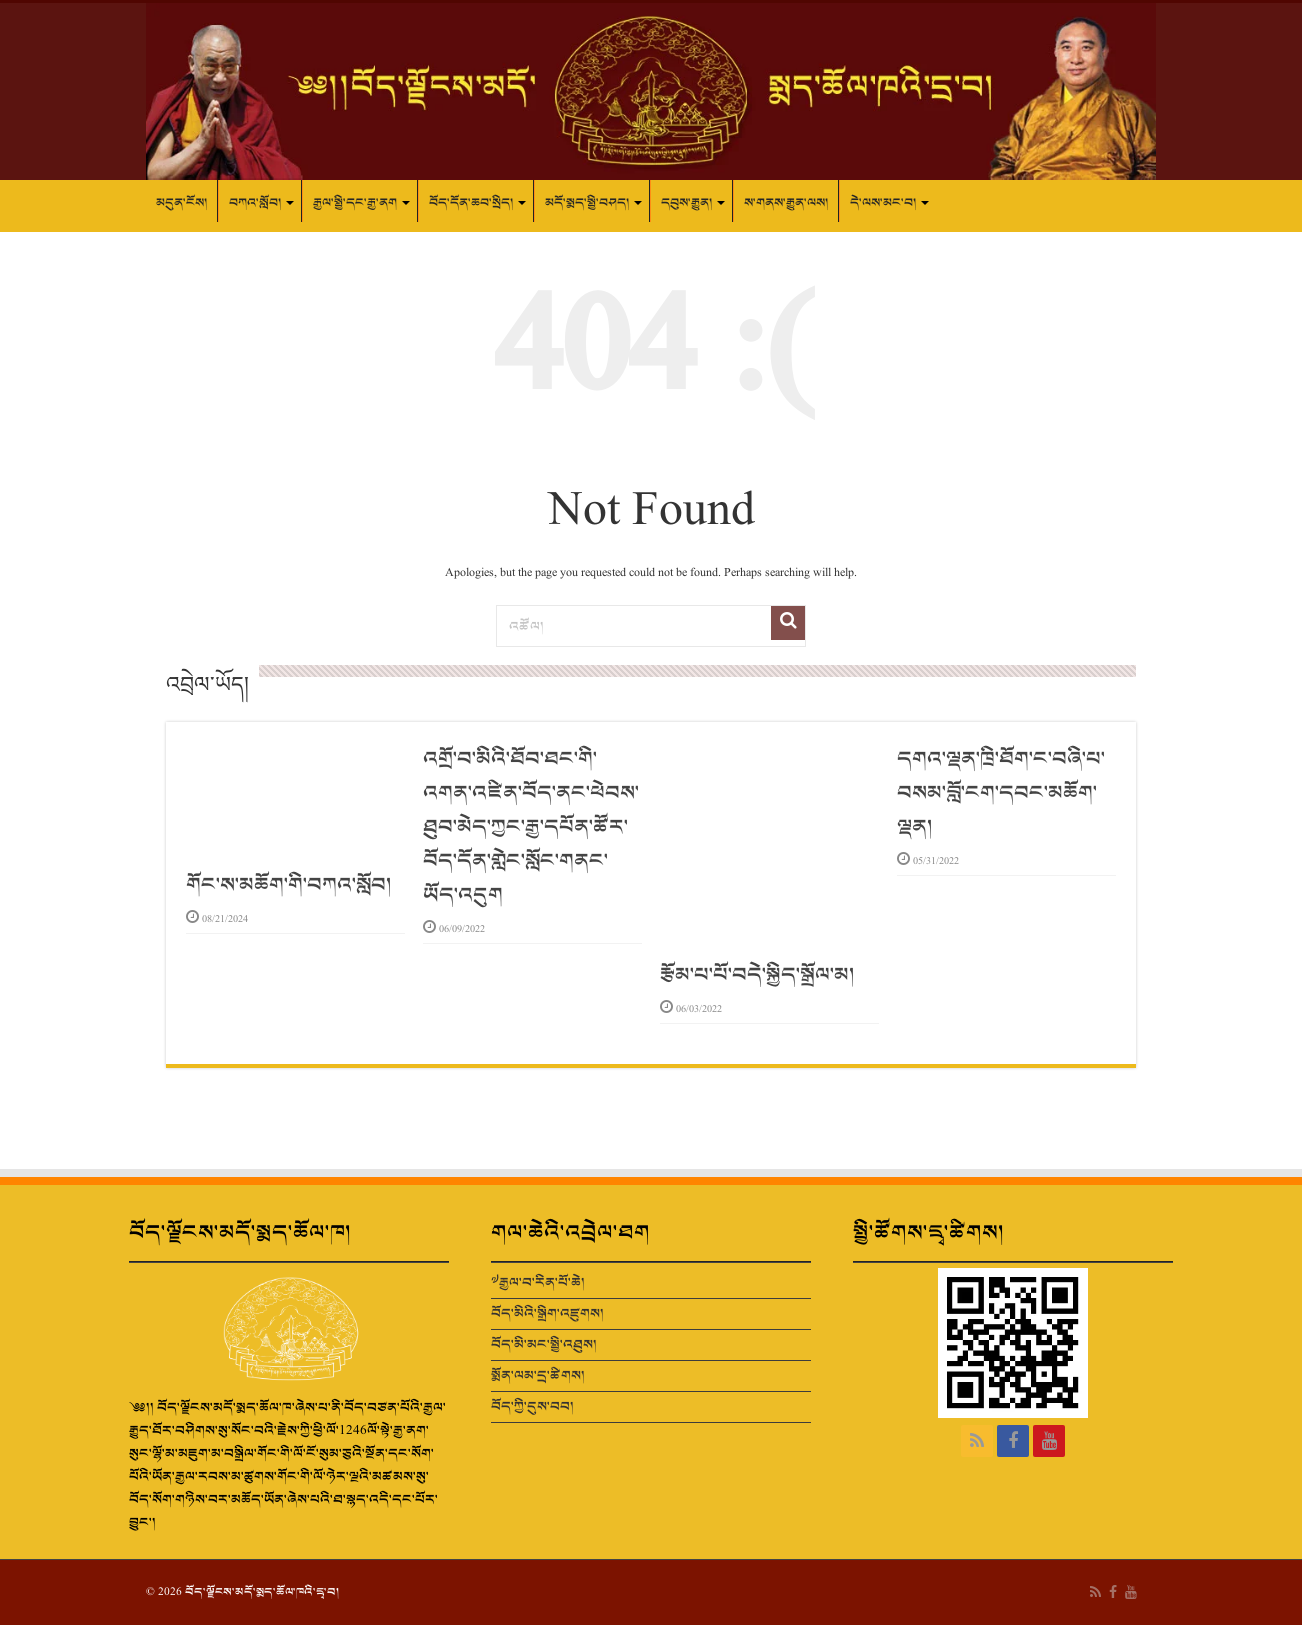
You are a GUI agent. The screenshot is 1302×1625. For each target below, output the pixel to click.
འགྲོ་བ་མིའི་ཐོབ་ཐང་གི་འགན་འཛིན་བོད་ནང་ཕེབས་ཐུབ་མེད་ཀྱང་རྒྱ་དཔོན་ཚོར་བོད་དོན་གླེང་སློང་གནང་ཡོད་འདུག (531, 827)
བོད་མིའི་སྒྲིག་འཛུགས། (547, 1313)
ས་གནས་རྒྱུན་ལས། (786, 203)
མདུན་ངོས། (181, 203)
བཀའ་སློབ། (255, 203)
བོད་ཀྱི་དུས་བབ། (532, 1406)
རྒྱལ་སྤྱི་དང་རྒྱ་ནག (355, 203)
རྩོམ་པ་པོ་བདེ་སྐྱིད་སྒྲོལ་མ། (757, 975)
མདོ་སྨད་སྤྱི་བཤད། (587, 203)
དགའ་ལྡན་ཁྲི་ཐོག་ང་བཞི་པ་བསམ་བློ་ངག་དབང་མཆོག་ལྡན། (1001, 793)
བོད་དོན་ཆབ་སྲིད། (471, 203)
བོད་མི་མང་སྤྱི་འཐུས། (544, 1344)
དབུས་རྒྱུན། (686, 203)
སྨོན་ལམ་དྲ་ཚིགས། (538, 1375)
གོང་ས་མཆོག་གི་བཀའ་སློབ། (288, 885)
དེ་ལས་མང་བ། (883, 203)
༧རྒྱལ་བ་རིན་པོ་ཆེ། (538, 1282)
